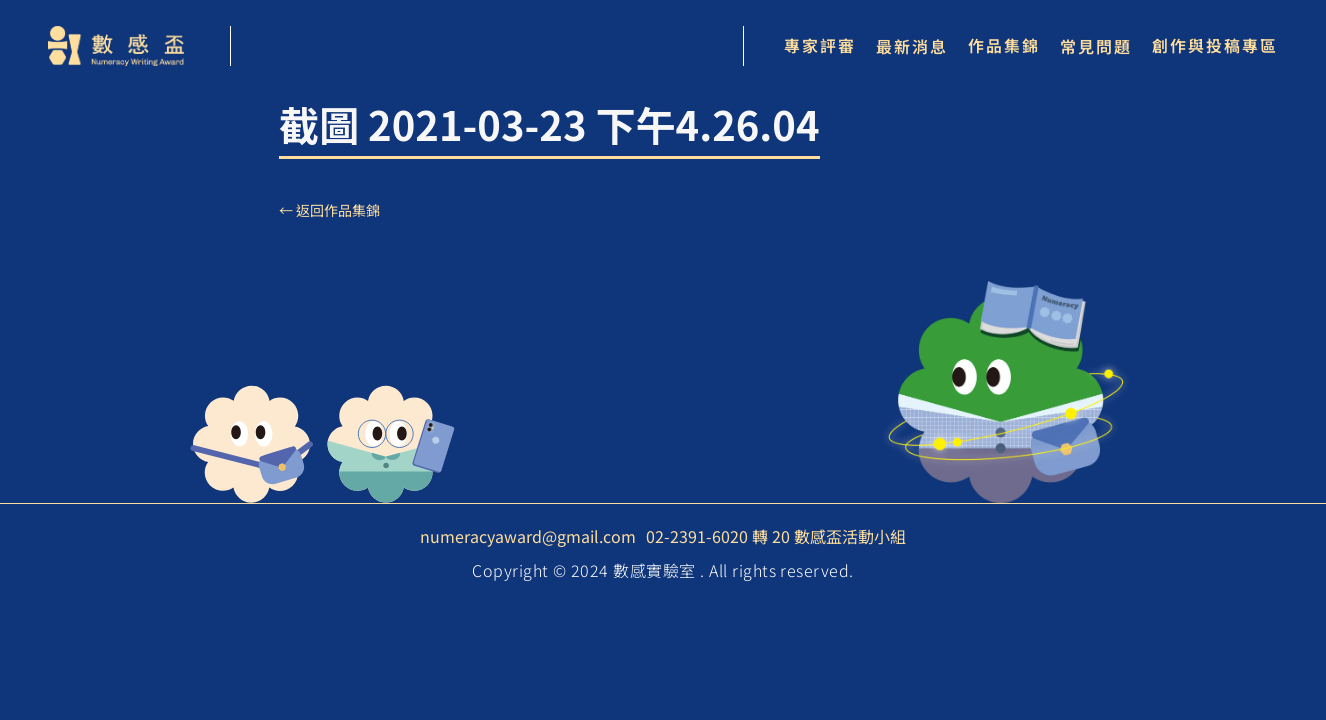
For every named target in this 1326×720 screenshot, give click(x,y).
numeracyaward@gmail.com (528, 536)
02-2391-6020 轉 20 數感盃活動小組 (776, 536)
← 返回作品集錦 (329, 210)
